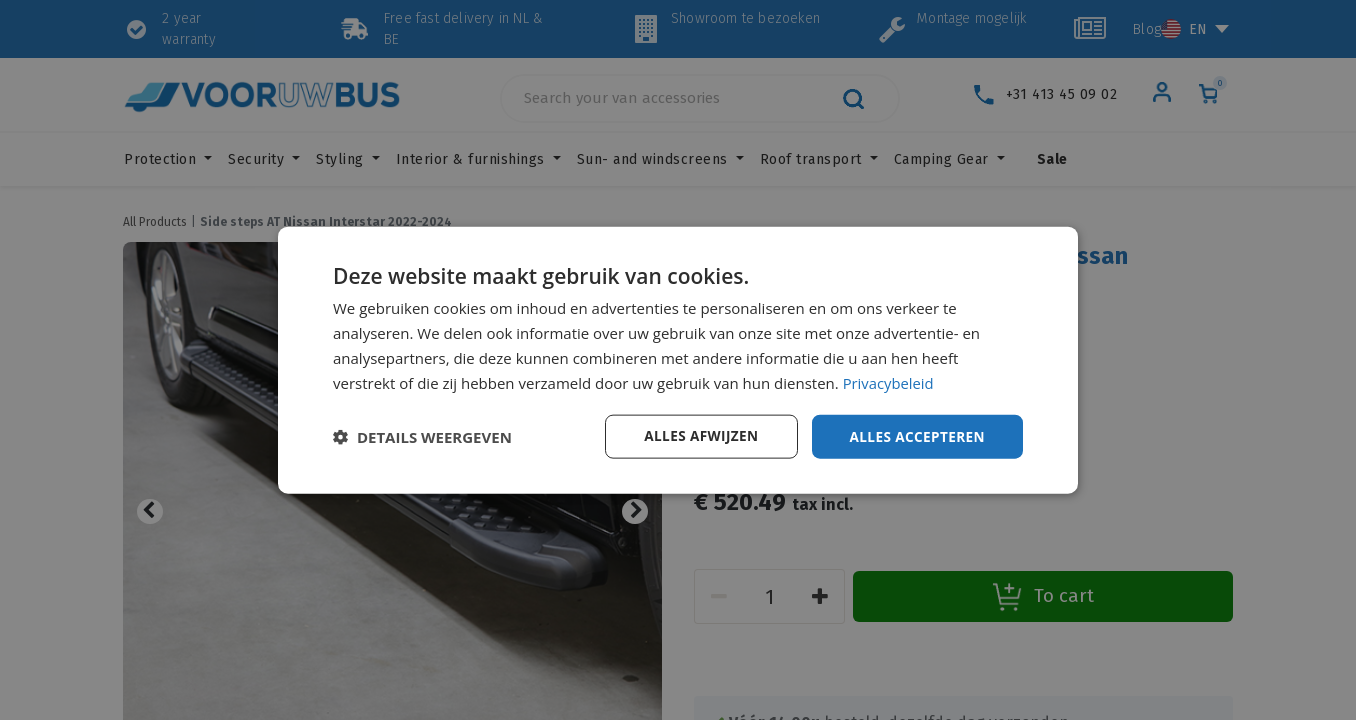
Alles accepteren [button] (915, 435)
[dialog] (678, 360)
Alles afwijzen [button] (696, 435)
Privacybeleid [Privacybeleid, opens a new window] (889, 382)
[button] (422, 437)
